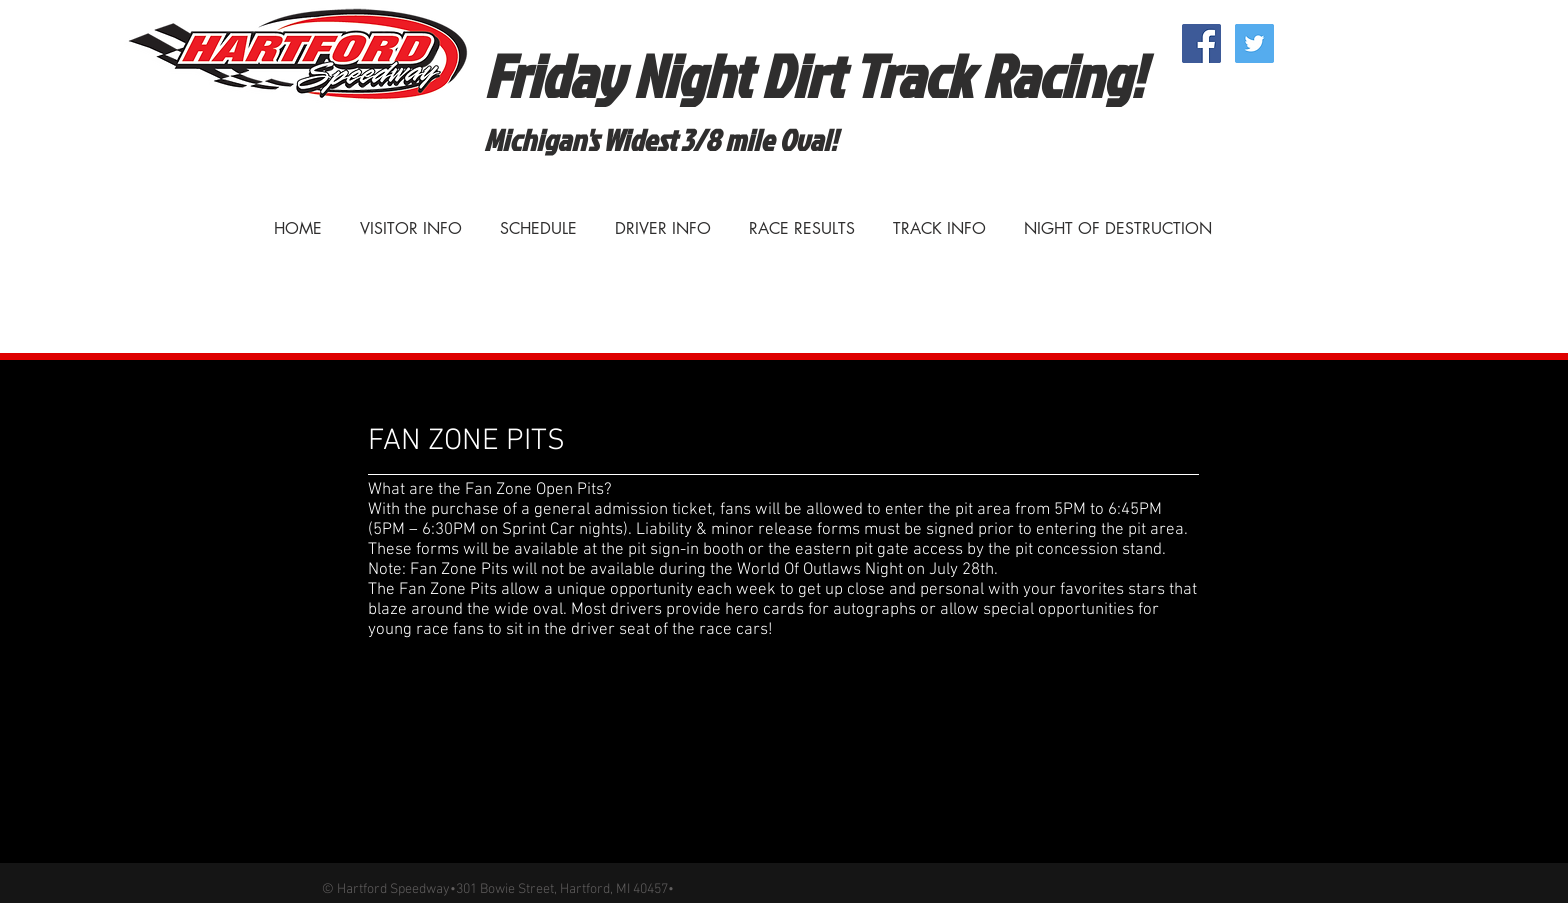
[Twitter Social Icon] (1254, 43)
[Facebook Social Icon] (1201, 43)
